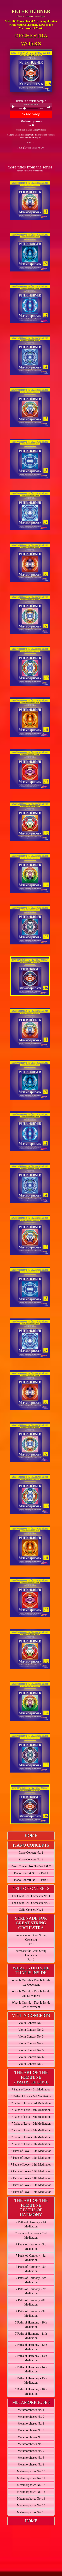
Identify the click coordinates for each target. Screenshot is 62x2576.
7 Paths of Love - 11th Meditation (31, 2157)
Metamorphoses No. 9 (31, 2464)
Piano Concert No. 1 (31, 1852)
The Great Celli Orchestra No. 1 (31, 1896)
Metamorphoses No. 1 (31, 2410)
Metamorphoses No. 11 (31, 2478)
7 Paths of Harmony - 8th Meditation (31, 2302)
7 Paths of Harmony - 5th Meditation (31, 2269)
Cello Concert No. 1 (31, 1909)
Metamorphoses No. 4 (31, 2430)
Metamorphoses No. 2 (31, 2416)
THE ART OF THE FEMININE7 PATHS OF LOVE (30, 2077)
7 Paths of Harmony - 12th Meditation (31, 2347)
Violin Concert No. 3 (30, 2036)
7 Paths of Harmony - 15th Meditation (31, 2380)
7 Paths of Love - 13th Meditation (31, 2171)
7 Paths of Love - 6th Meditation (31, 2123)
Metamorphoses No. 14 (31, 2498)
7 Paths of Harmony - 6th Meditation (31, 2280)
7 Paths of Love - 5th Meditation (31, 2116)
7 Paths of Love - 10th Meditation (31, 2151)
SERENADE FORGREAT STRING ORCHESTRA (31, 1923)
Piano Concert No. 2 (31, 1859)
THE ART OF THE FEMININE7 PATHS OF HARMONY (31, 2207)
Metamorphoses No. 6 (31, 2444)
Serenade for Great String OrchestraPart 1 (31, 1940)
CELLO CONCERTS (31, 1888)
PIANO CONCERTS (31, 1845)
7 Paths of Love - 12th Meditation (31, 2164)
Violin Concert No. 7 (30, 2063)
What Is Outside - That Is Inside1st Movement (31, 1982)
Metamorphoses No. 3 (31, 2423)
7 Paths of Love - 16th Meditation (31, 2191)
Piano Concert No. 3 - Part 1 (31, 1873)
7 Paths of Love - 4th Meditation (31, 2110)
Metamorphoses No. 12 (31, 2485)
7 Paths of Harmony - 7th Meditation (31, 2291)
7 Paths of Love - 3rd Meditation (31, 2103)
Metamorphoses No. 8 (31, 2457)
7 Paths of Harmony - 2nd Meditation (30, 2235)
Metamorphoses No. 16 (31, 2512)
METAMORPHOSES (31, 2402)
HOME (31, 1835)
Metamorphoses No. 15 (31, 2505)
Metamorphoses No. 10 (31, 2471)
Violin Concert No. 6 (30, 2057)
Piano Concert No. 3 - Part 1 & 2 (31, 1866)
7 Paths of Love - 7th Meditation (31, 2130)
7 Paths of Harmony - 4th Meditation (31, 2258)
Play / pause (13, 106)
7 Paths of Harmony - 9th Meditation (31, 2313)
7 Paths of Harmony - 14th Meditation (31, 2369)
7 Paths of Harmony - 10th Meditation (31, 2324)
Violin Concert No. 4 (30, 2043)
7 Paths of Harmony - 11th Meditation (31, 2336)
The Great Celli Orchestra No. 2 (31, 1903)
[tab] (31, 1835)
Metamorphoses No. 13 (31, 2491)
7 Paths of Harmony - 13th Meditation (31, 2358)
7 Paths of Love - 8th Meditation (31, 2137)
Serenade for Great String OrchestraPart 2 (31, 1955)
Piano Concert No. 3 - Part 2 (31, 1880)
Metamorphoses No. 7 (31, 2450)
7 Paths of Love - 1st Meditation (31, 2089)
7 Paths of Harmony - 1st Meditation (31, 2224)
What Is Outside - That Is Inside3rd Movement (31, 2005)
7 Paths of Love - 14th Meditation (31, 2178)
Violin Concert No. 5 (30, 2050)
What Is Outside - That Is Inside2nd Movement (31, 1993)
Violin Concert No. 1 (30, 2023)
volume (48, 106)
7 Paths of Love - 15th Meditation (31, 2185)
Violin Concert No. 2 (30, 2029)
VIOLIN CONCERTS (31, 2015)
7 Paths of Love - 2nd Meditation (31, 2096)
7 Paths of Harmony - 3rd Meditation (31, 2246)
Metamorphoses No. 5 (31, 2437)
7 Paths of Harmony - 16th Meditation (31, 2391)
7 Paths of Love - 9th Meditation (31, 2144)
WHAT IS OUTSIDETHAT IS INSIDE (31, 1970)
